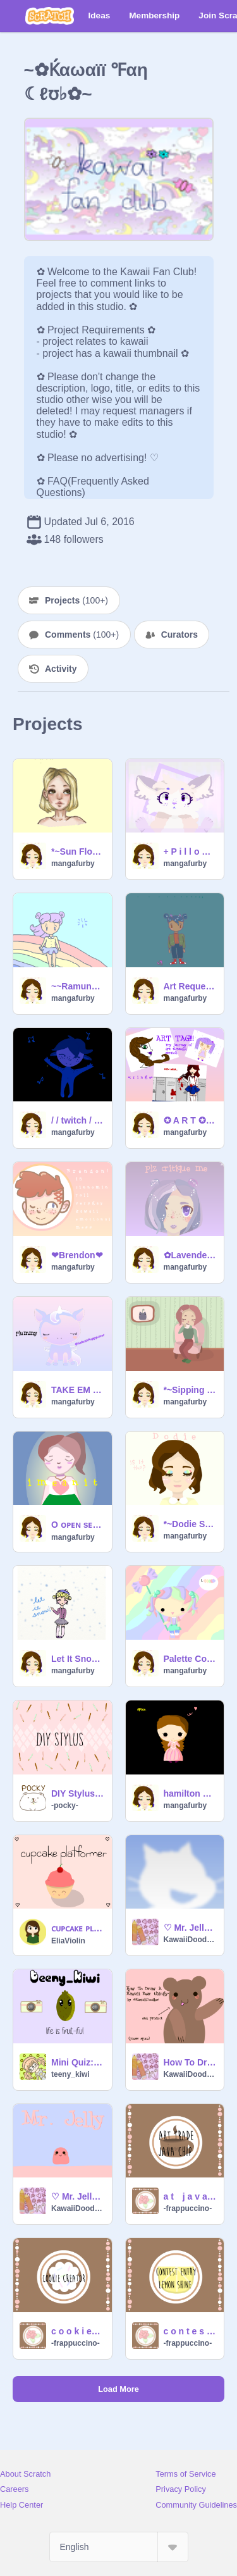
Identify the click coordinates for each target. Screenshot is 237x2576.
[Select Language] (118, 2547)
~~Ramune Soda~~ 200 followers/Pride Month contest (77, 986)
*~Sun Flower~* (77, 851)
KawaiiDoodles (190, 1939)
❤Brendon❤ (77, 1255)
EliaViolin (68, 1940)
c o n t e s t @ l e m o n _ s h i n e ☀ (190, 2331)
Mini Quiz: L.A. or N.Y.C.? (77, 2062)
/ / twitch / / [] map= (77, 1120)
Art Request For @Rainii (190, 986)
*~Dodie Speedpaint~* (190, 1524)
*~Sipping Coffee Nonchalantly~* (190, 1390)
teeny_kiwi (70, 2074)
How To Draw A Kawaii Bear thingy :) (190, 2062)
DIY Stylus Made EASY (77, 1793)
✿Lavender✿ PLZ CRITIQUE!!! (190, 1255)
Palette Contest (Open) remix (190, 1659)
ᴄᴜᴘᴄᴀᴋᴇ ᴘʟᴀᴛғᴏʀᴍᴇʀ (77, 1928)
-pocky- (64, 1805)
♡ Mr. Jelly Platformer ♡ (190, 1928)
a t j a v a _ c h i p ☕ (190, 2196)
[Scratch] (49, 16)
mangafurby (73, 863)
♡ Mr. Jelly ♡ (77, 2196)
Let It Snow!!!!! (77, 1659)
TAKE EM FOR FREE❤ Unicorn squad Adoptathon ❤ (77, 1390)
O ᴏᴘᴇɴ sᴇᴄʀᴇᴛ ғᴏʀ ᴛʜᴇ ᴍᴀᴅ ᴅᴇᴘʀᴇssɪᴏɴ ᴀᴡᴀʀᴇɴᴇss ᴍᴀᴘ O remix (77, 1525)
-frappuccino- (188, 2208)
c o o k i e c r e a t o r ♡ (77, 2331)
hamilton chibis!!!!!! (190, 1793)
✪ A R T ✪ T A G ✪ (190, 1120)
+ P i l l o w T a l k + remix (190, 851)
